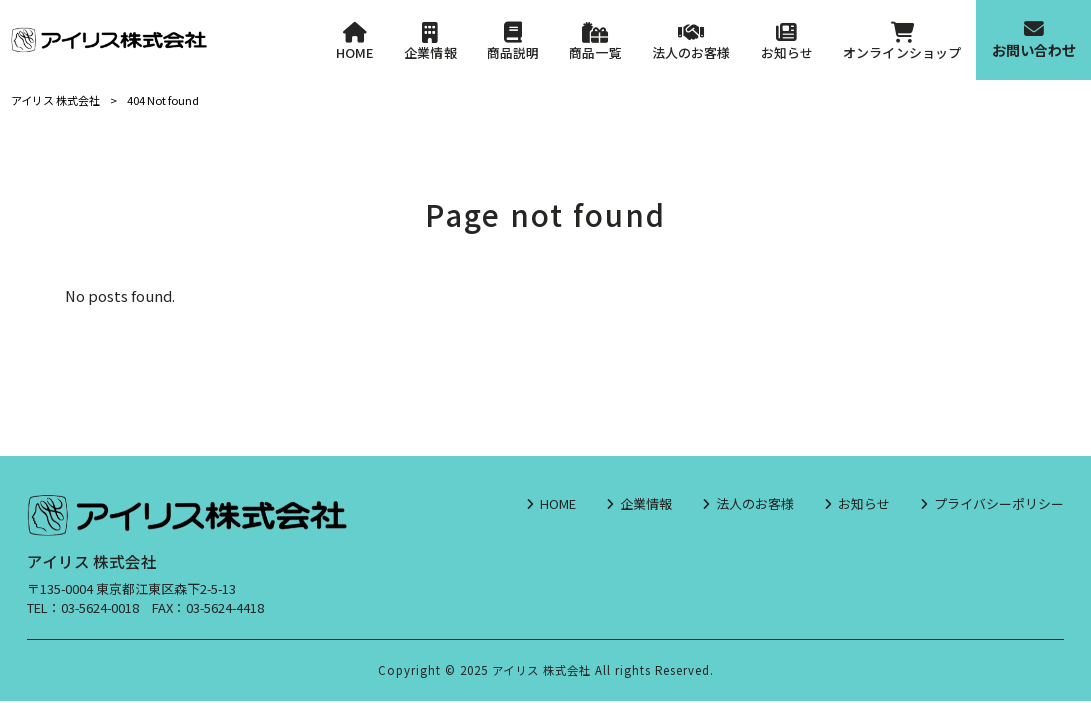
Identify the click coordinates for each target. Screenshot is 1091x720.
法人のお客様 (755, 504)
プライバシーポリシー (999, 504)
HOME (558, 504)
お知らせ (864, 504)
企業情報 (646, 504)
